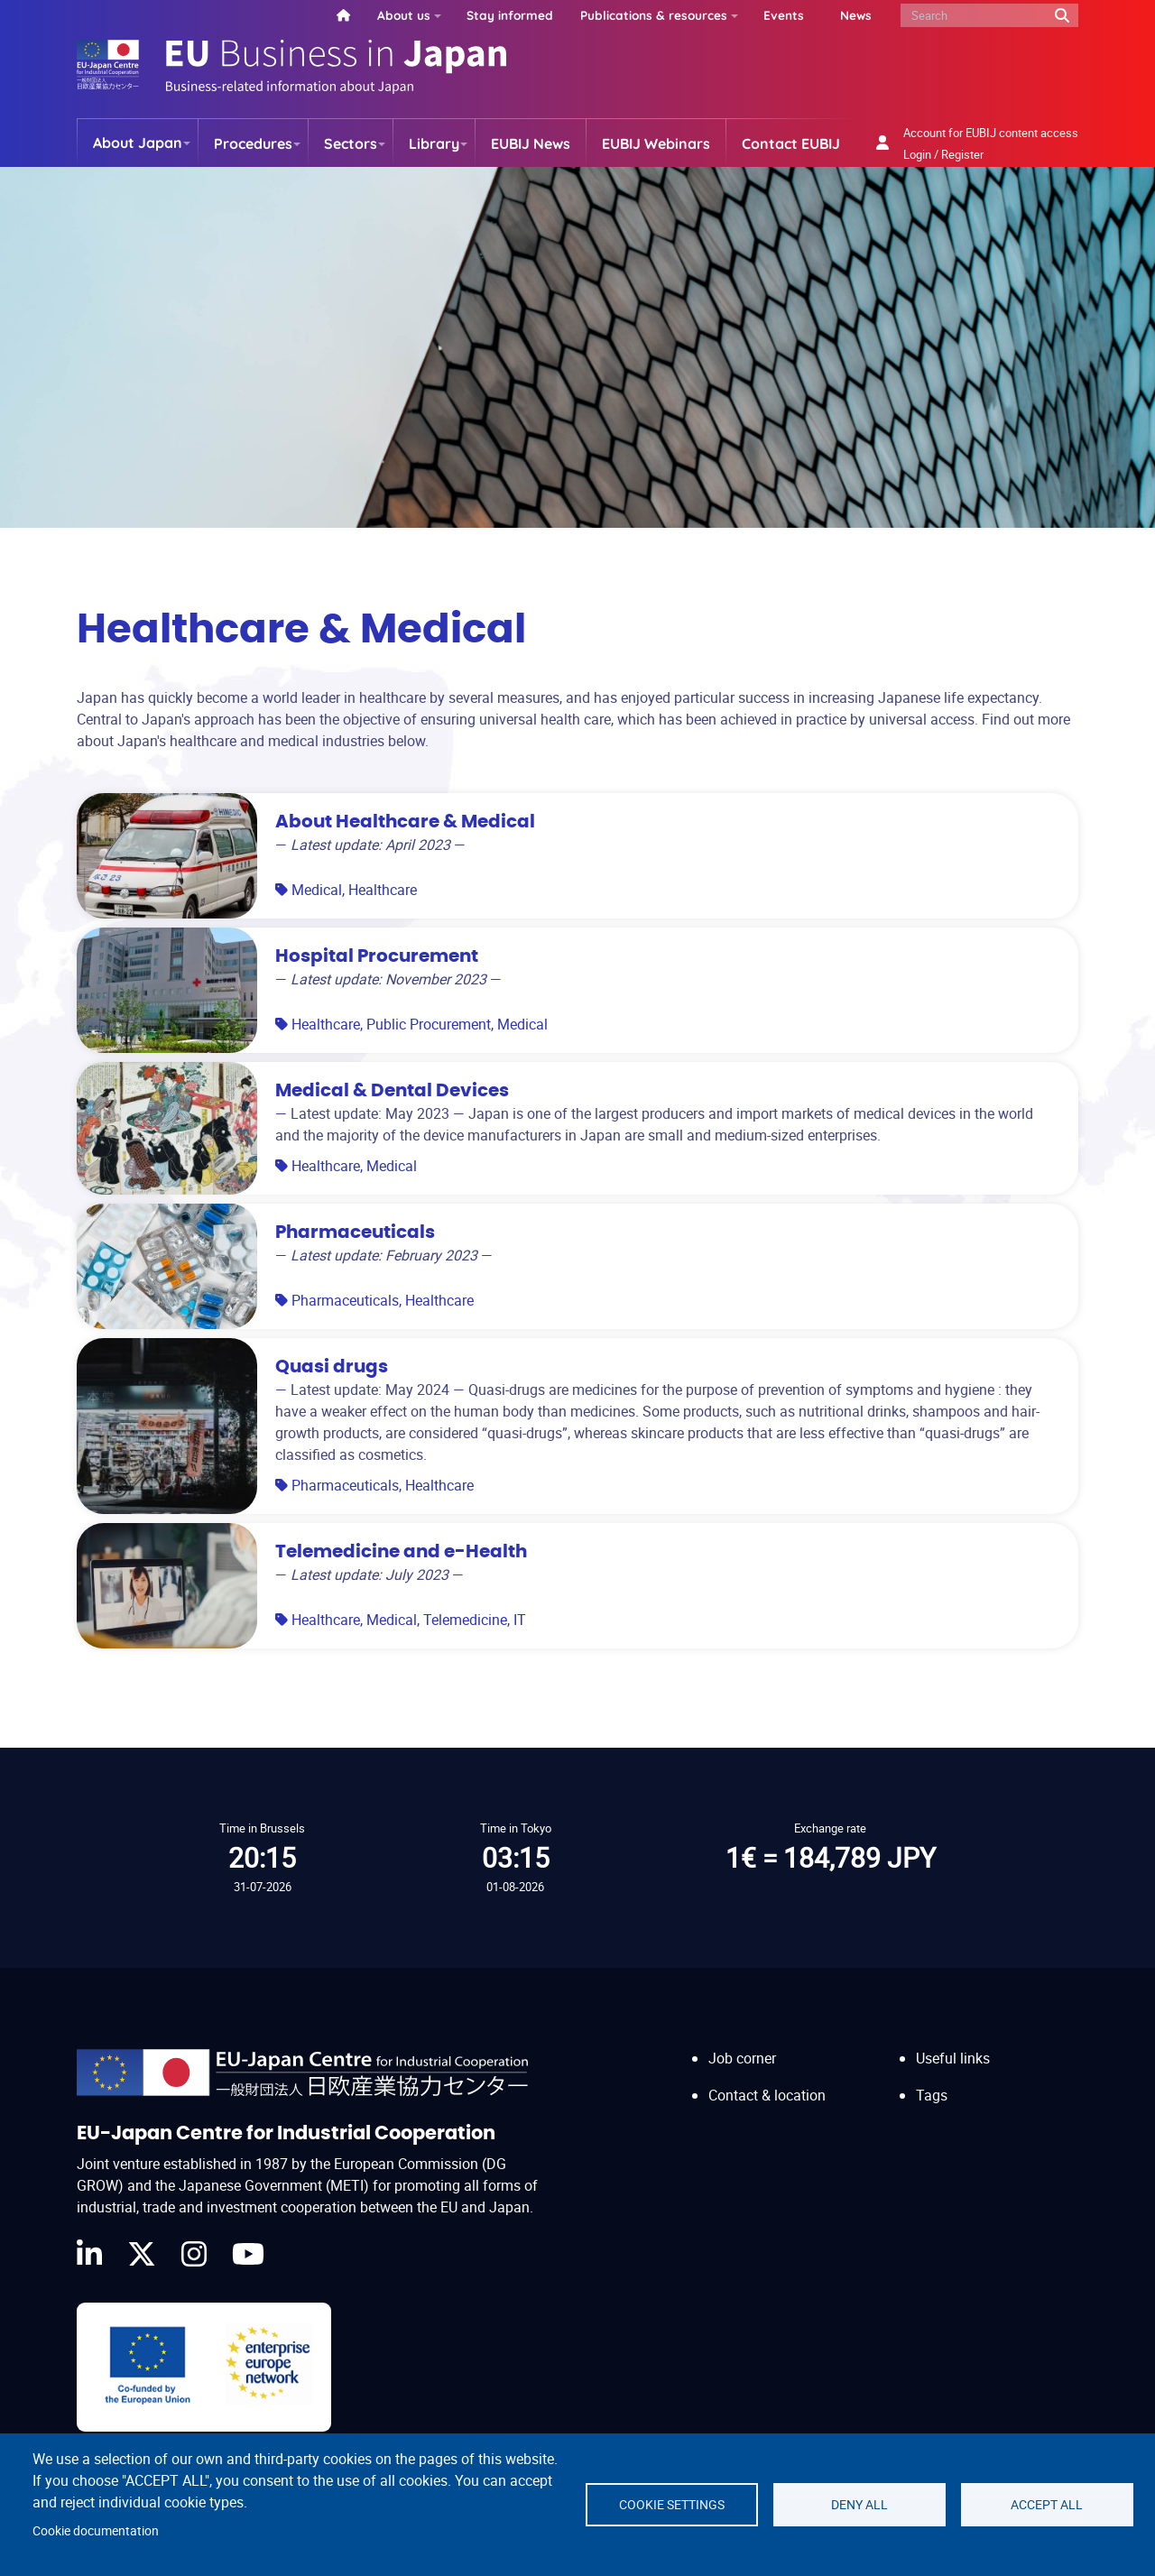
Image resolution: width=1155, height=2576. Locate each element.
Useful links (953, 2058)
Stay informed (510, 15)
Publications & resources (653, 15)
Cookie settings (672, 2505)
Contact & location (767, 2095)
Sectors (350, 143)
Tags (931, 2095)
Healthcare (382, 890)
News (856, 15)
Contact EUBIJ (791, 143)
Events (783, 15)
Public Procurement (428, 1024)
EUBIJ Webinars (656, 143)
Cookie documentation (95, 2531)
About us (403, 15)
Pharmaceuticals (345, 1300)
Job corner (742, 2058)
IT (519, 1620)
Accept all (1047, 2505)
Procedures (253, 143)
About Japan (137, 143)
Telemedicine (465, 1620)
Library (434, 143)
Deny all (859, 2505)
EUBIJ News (530, 143)
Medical (316, 890)
